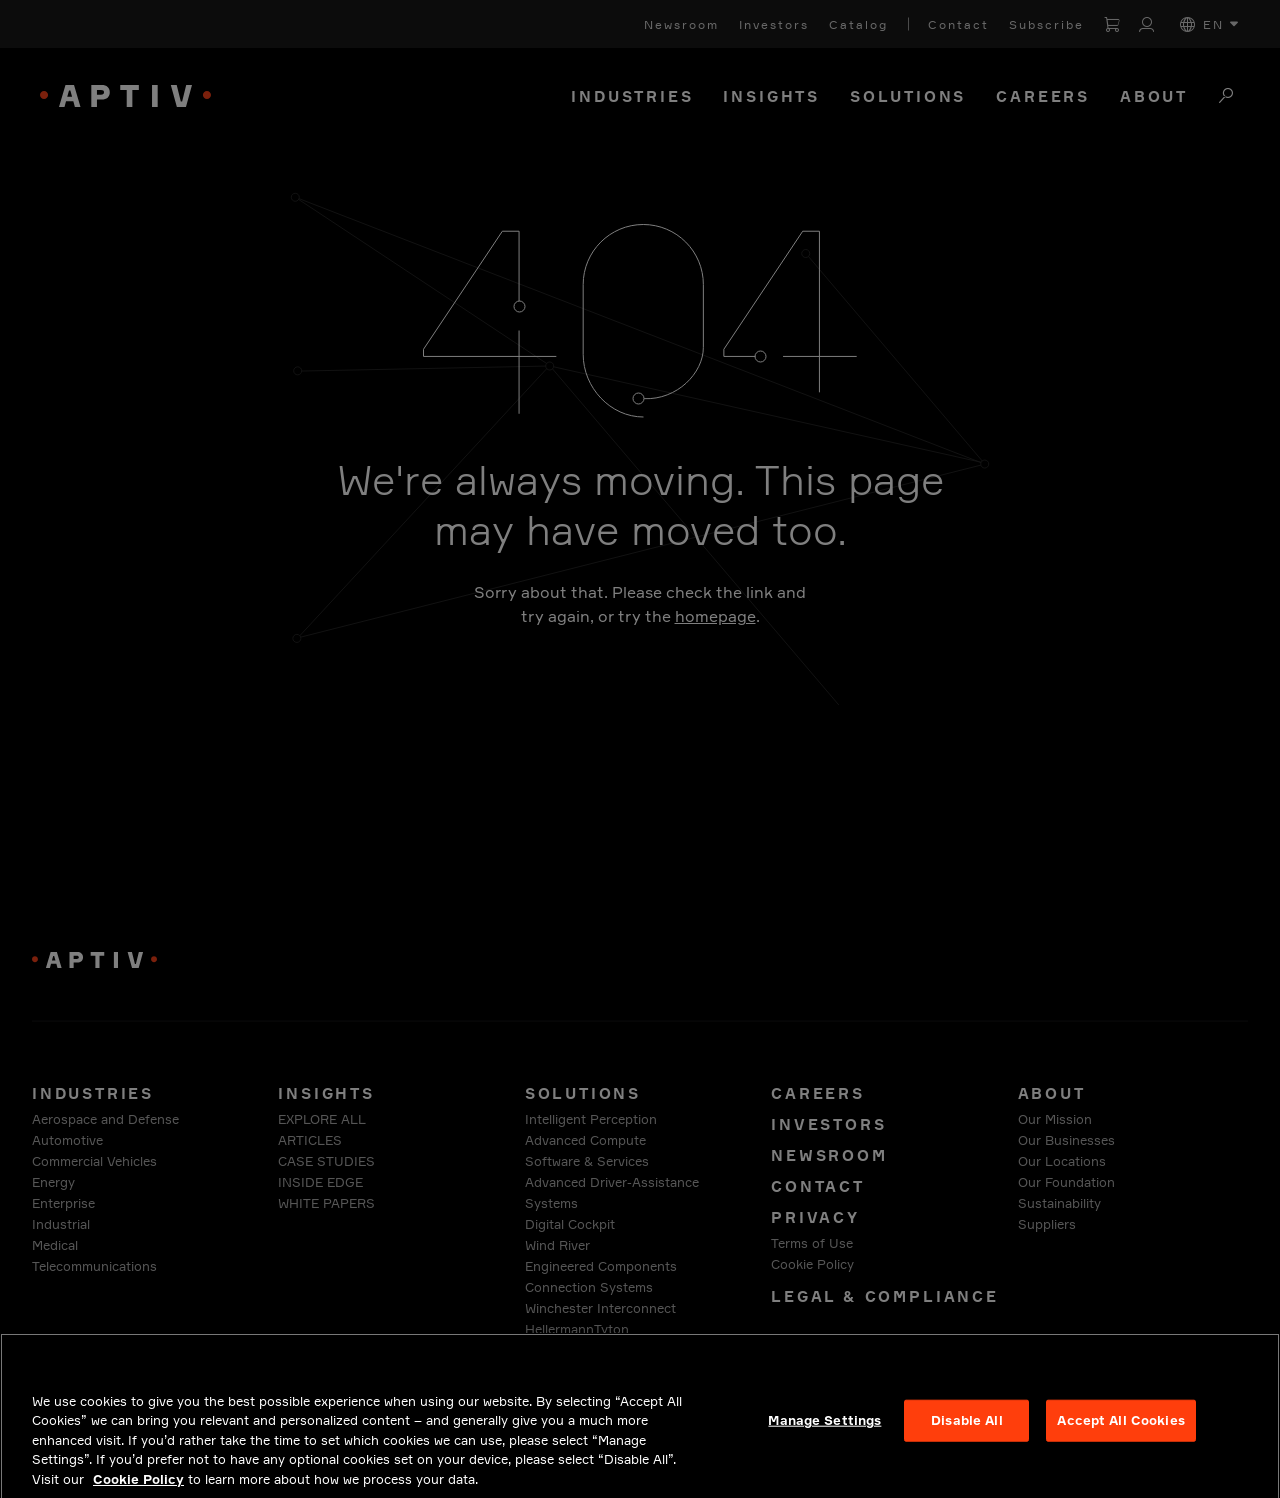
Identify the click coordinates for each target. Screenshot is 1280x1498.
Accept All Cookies (1120, 1439)
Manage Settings (824, 1439)
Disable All (966, 1439)
